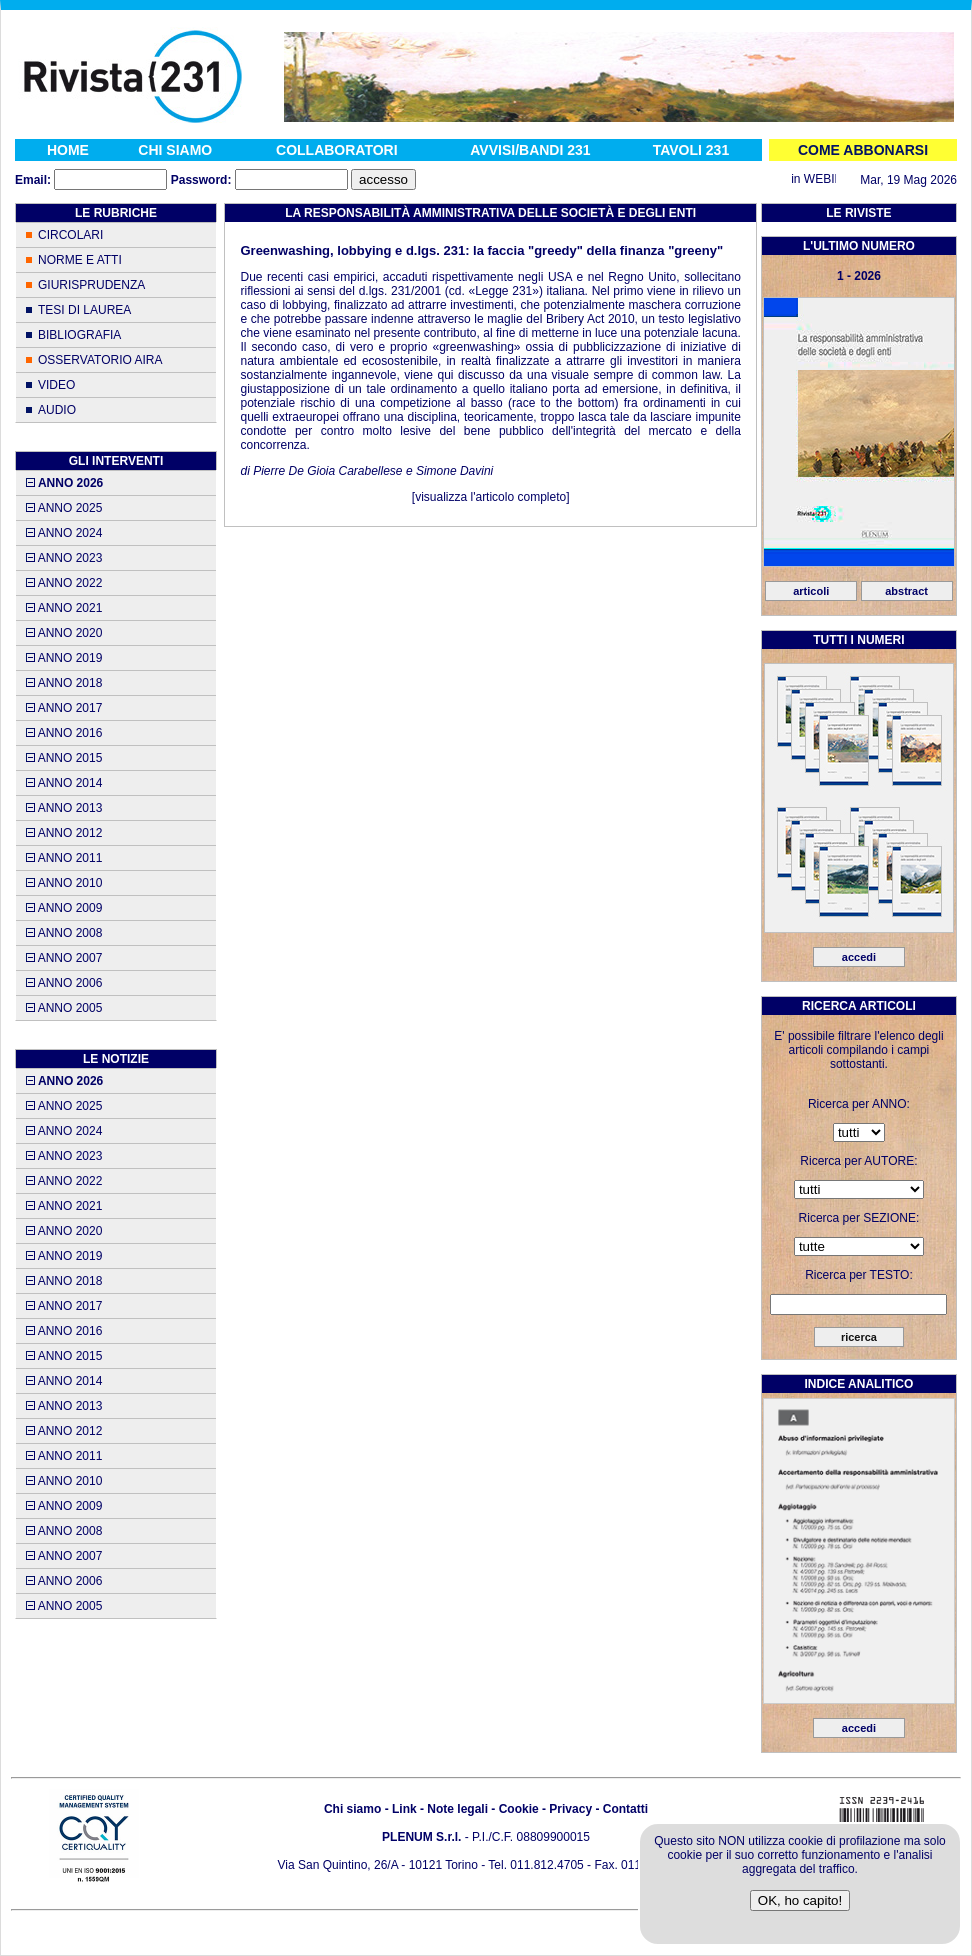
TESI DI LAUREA (84, 310)
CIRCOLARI (70, 235)
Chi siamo (352, 1809)
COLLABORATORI (337, 150)
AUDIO (57, 410)
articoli (811, 591)
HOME (68, 150)
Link (404, 1809)
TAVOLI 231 (691, 150)
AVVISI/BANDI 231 (530, 150)
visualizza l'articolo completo (490, 497)
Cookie (519, 1809)
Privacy (570, 1809)
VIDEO (56, 385)
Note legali (457, 1809)
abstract (906, 591)
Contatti (625, 1809)
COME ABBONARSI (863, 150)
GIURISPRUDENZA (91, 285)
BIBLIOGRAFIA (79, 335)
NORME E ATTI (80, 260)
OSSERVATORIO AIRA (100, 360)
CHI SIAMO (175, 150)
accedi (859, 957)
